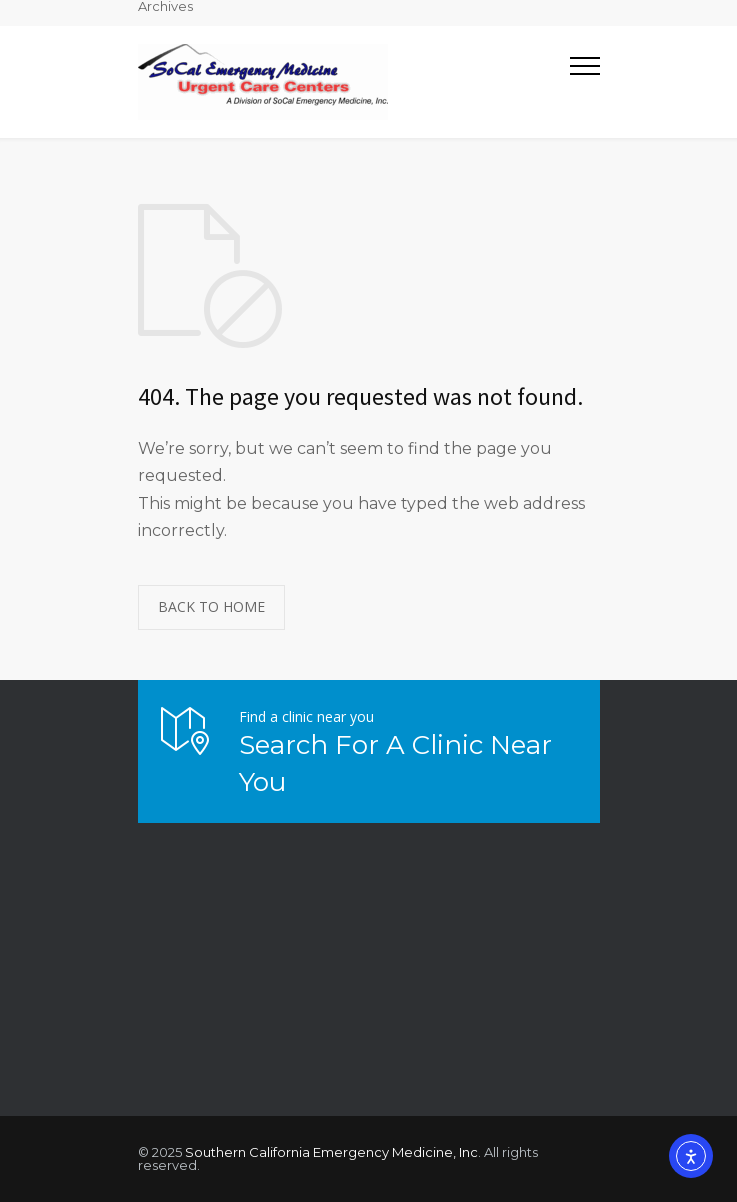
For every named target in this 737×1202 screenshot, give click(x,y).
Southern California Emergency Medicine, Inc (331, 1152)
